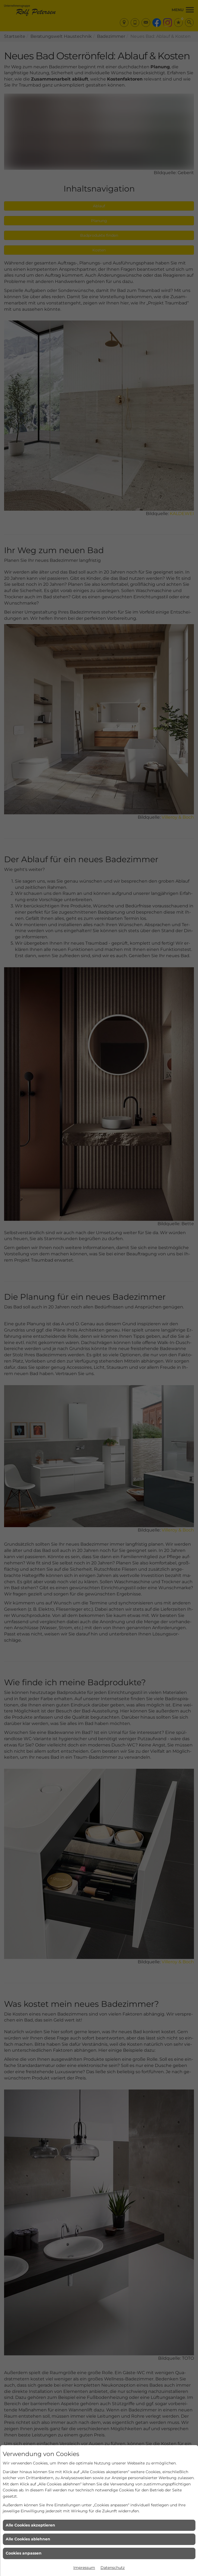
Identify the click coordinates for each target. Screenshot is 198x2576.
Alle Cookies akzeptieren (30, 2525)
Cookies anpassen (24, 2553)
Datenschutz (112, 2567)
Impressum (84, 2567)
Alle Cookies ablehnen (28, 2539)
